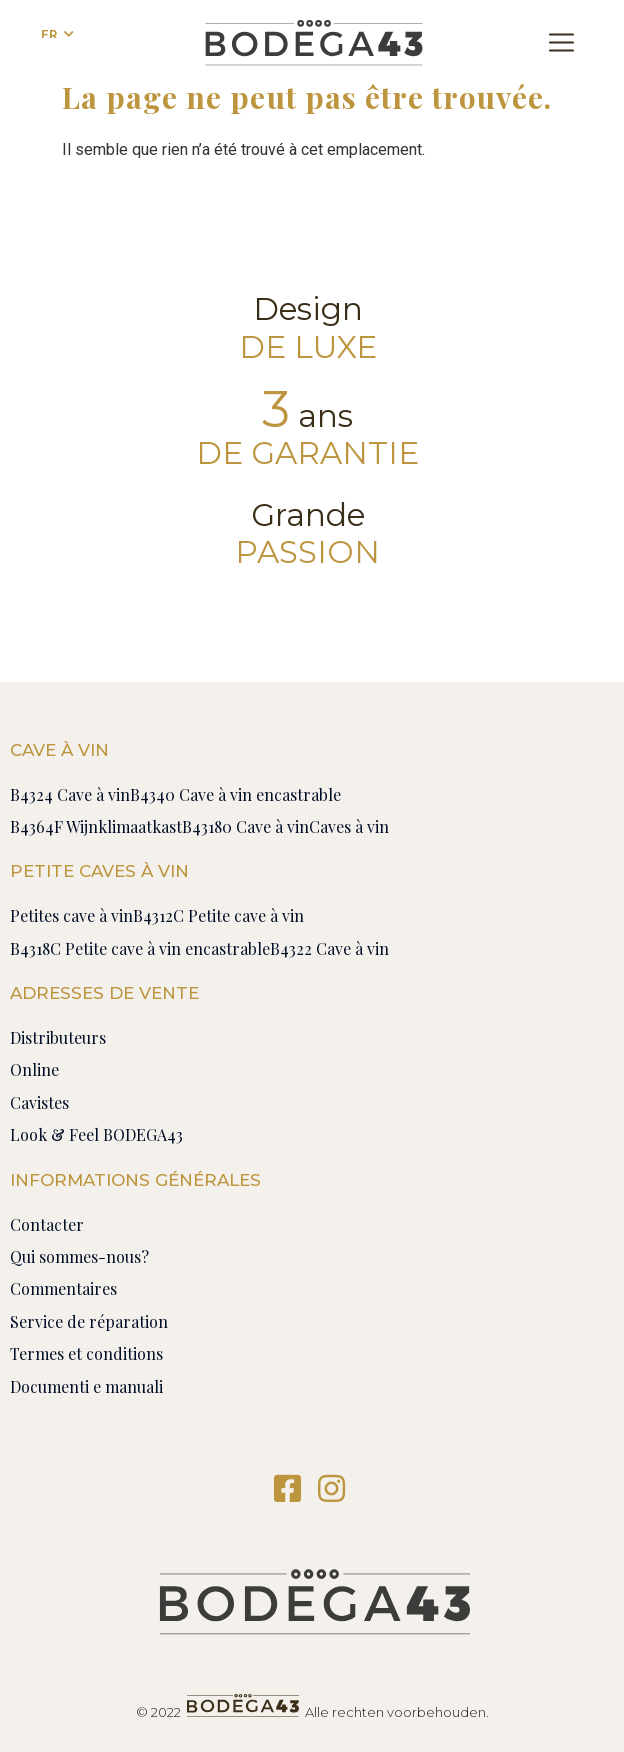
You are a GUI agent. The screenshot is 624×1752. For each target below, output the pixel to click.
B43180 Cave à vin (245, 826)
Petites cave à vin (71, 915)
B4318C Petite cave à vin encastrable (140, 948)
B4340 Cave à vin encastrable (235, 794)
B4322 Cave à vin (329, 948)
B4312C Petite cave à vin (218, 915)
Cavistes (39, 1102)
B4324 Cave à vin (70, 794)
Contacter (47, 1224)
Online (34, 1069)
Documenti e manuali (86, 1386)
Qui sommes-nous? (79, 1256)
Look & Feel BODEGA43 (96, 1134)
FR (49, 34)
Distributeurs (58, 1037)
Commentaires (63, 1288)
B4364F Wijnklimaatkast (96, 826)
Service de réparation (89, 1321)
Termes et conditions (86, 1353)
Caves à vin (349, 826)
